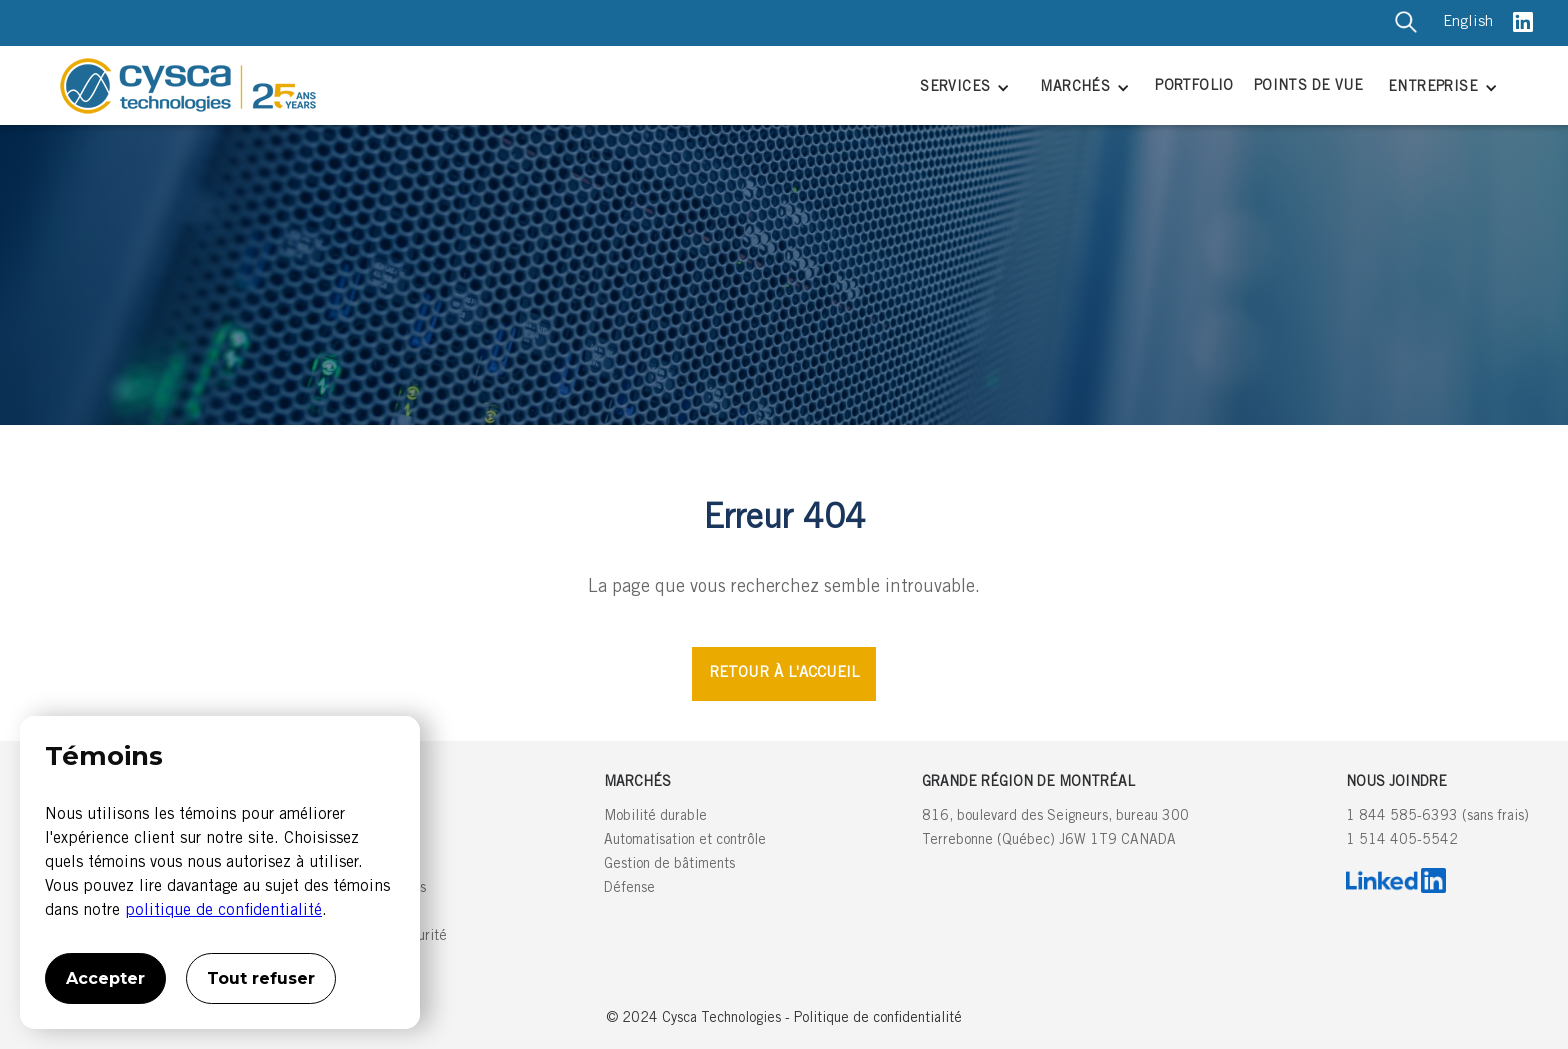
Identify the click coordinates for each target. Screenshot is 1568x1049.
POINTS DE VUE (1308, 87)
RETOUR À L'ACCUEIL (784, 673)
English (1468, 22)
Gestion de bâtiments (669, 865)
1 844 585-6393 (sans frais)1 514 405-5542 (1437, 829)
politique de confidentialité (223, 911)
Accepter (105, 978)
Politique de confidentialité (878, 1019)
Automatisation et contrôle (685, 841)
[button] (962, 89)
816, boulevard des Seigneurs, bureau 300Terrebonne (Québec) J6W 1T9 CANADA (1055, 829)
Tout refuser (261, 978)
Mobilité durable (655, 817)
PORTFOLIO (1194, 87)
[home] (472, 86)
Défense (629, 889)
